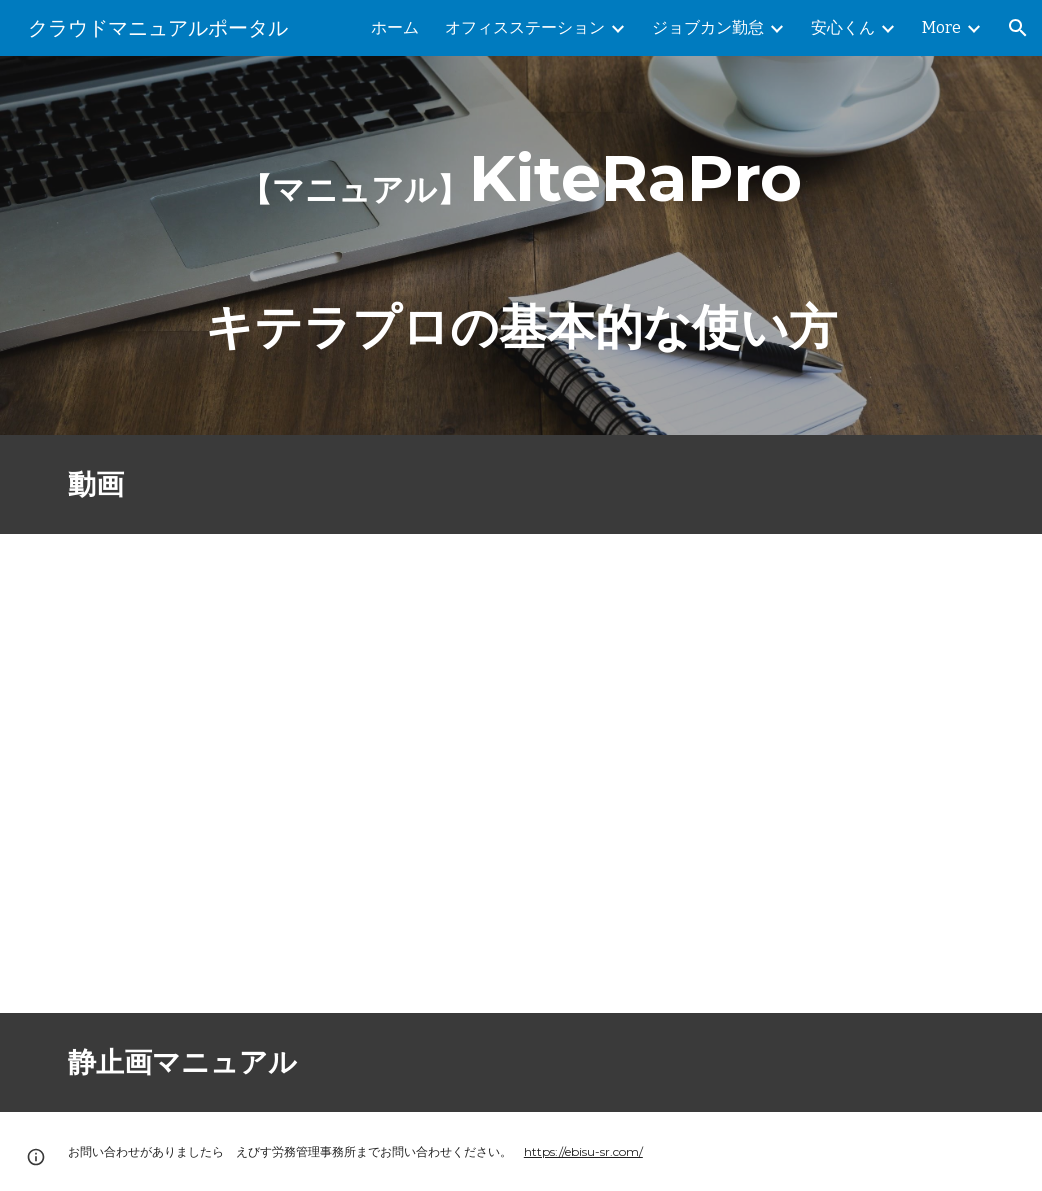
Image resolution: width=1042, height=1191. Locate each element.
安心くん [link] (843, 27)
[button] (1018, 28)
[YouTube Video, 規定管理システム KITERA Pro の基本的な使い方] (442, 773)
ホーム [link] (395, 27)
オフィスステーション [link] (525, 27)
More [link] (941, 27)
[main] (521, 245)
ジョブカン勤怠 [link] (708, 27)
